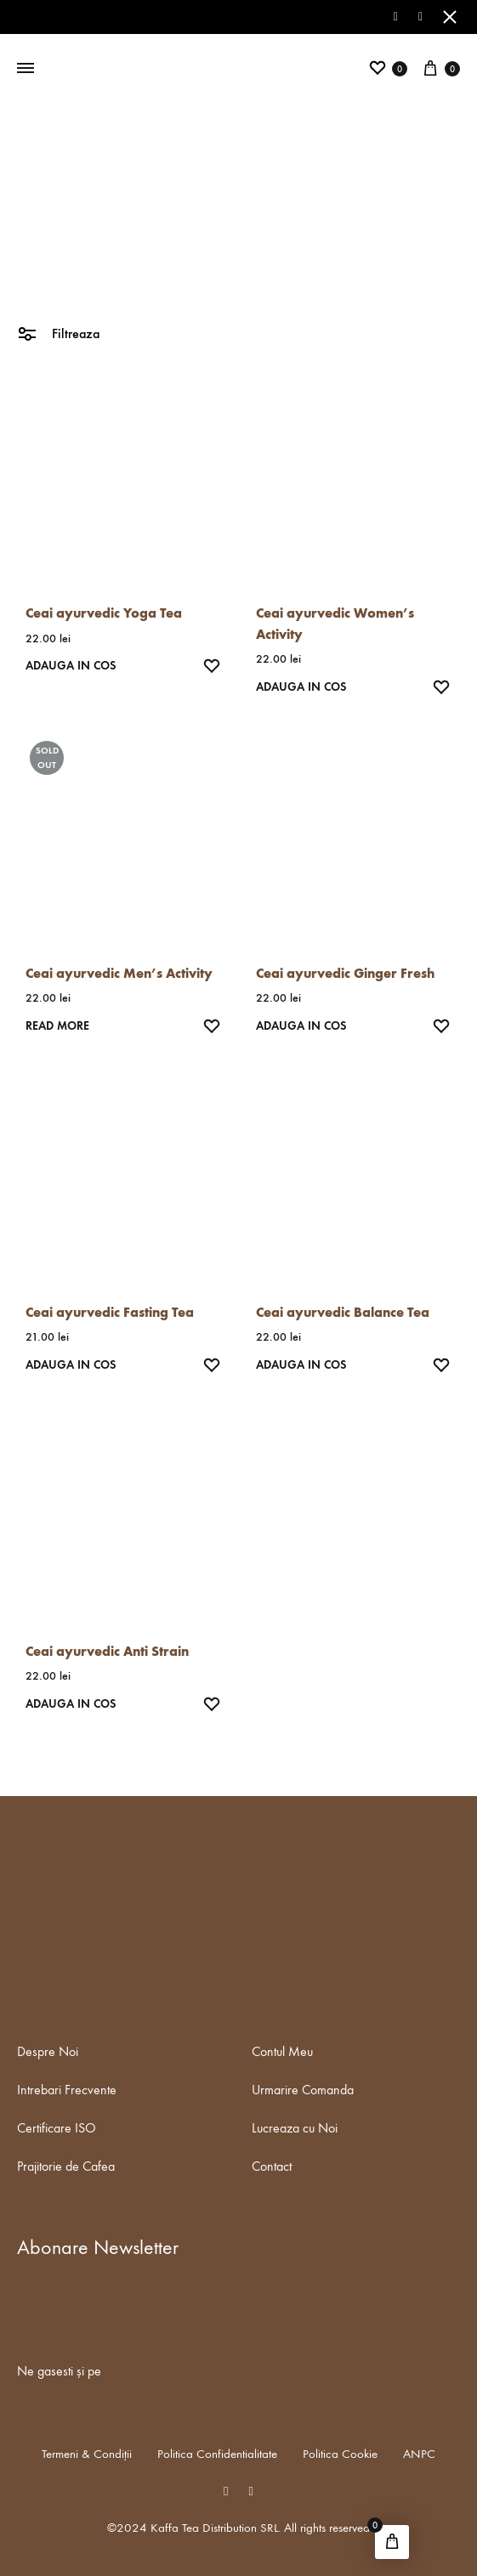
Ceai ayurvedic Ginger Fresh (345, 973)
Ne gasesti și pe (59, 2371)
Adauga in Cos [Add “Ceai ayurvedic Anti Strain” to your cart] (71, 1704)
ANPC (419, 2453)
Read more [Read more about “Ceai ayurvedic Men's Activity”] (57, 1026)
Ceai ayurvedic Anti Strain (107, 1651)
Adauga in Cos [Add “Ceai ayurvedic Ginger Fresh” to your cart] (301, 1026)
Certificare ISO (56, 2128)
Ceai (231, 246)
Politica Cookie (340, 2453)
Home (199, 246)
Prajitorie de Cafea (66, 2166)
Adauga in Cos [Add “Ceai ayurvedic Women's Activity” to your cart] (301, 687)
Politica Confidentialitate (217, 2453)
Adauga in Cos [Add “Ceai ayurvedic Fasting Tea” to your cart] (71, 1365)
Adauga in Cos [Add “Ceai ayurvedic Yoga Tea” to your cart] (71, 665)
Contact (272, 2166)
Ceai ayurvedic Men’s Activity (119, 973)
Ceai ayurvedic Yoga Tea (104, 613)
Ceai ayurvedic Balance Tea (342, 1312)
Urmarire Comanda (303, 2090)
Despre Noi (47, 2051)
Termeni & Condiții (87, 2453)
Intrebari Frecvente (66, 2090)
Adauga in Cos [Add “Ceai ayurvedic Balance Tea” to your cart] (301, 1365)
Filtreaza (58, 332)
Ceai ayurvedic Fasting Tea (110, 1312)
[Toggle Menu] (25, 68)
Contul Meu (282, 2051)
